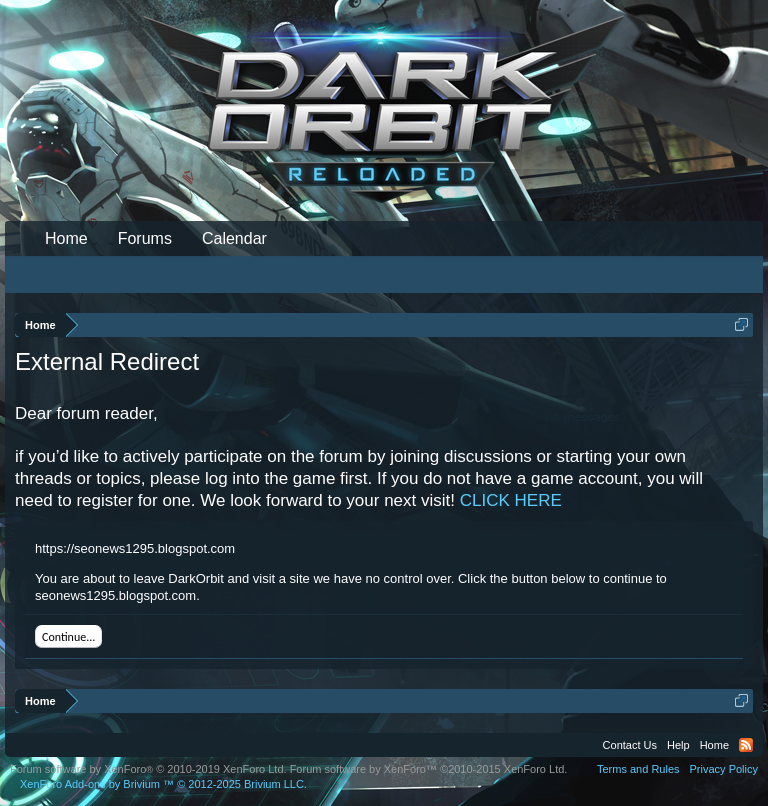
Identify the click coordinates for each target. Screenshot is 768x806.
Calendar (234, 238)
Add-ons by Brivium (163, 784)
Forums (145, 238)
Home (66, 238)
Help (678, 745)
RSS (746, 745)
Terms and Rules (638, 769)
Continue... (68, 637)
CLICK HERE (511, 500)
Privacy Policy (724, 769)
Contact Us (630, 745)
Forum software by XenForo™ (429, 769)
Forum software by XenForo (148, 769)
